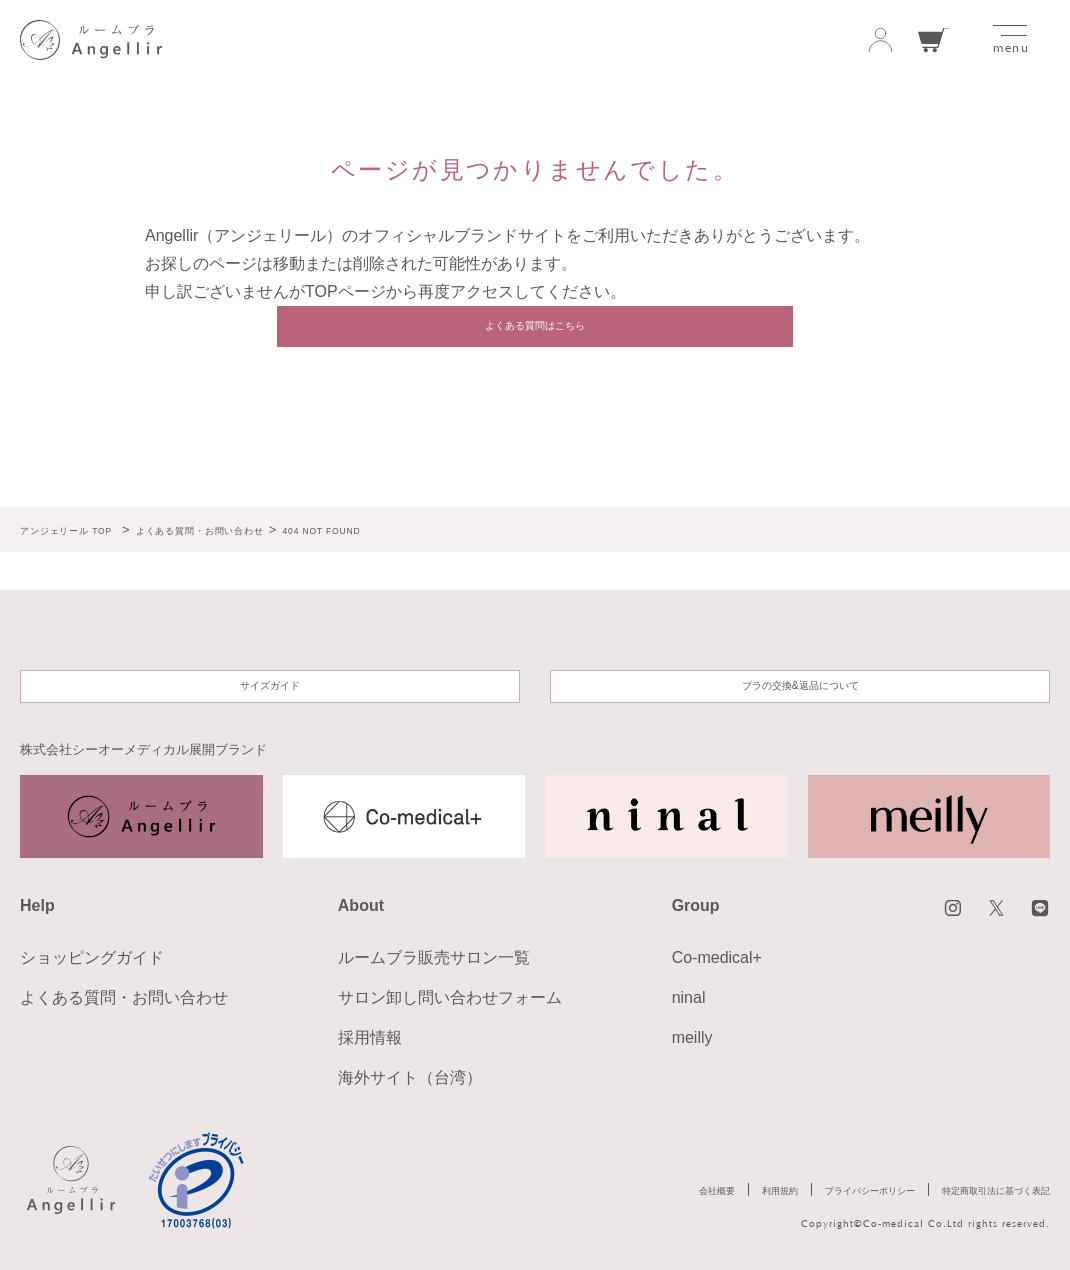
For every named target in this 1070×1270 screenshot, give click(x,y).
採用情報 (370, 1037)
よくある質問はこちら (535, 336)
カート (934, 40)
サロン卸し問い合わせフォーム (450, 997)
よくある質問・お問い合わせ (124, 997)
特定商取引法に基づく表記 (972, 1193)
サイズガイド (270, 677)
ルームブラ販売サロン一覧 (434, 957)
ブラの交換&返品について (800, 677)
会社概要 (605, 1193)
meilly (692, 1037)
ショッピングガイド (92, 957)
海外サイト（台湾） (410, 1077)
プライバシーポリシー (802, 1193)
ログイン (880, 40)
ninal (689, 997)
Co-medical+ (717, 957)
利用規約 (684, 1193)
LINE (1035, 913)
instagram (927, 913)
